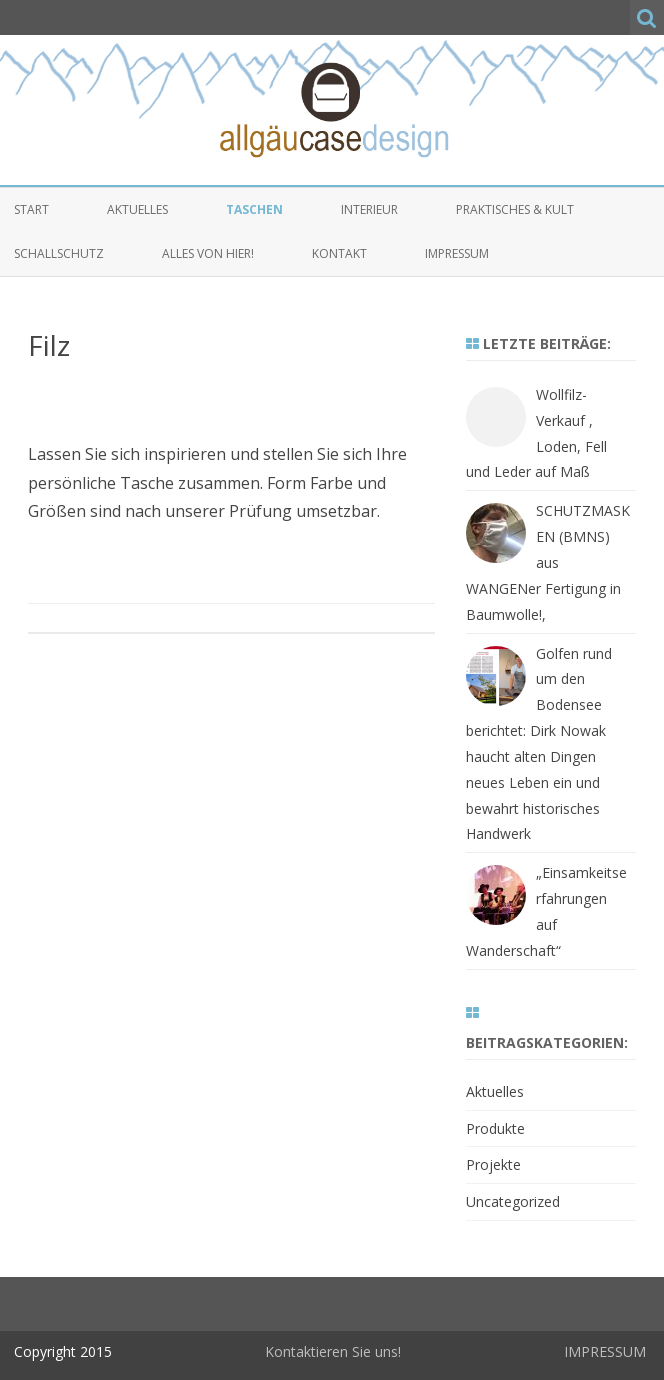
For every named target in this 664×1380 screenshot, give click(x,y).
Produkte (495, 1128)
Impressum (457, 253)
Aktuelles (137, 209)
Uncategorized (513, 1201)
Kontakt (339, 253)
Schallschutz (59, 253)
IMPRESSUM (605, 1351)
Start (31, 209)
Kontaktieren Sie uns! (333, 1351)
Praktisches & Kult (515, 209)
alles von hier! (208, 253)
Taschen (254, 209)
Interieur (369, 209)
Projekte (493, 1164)
